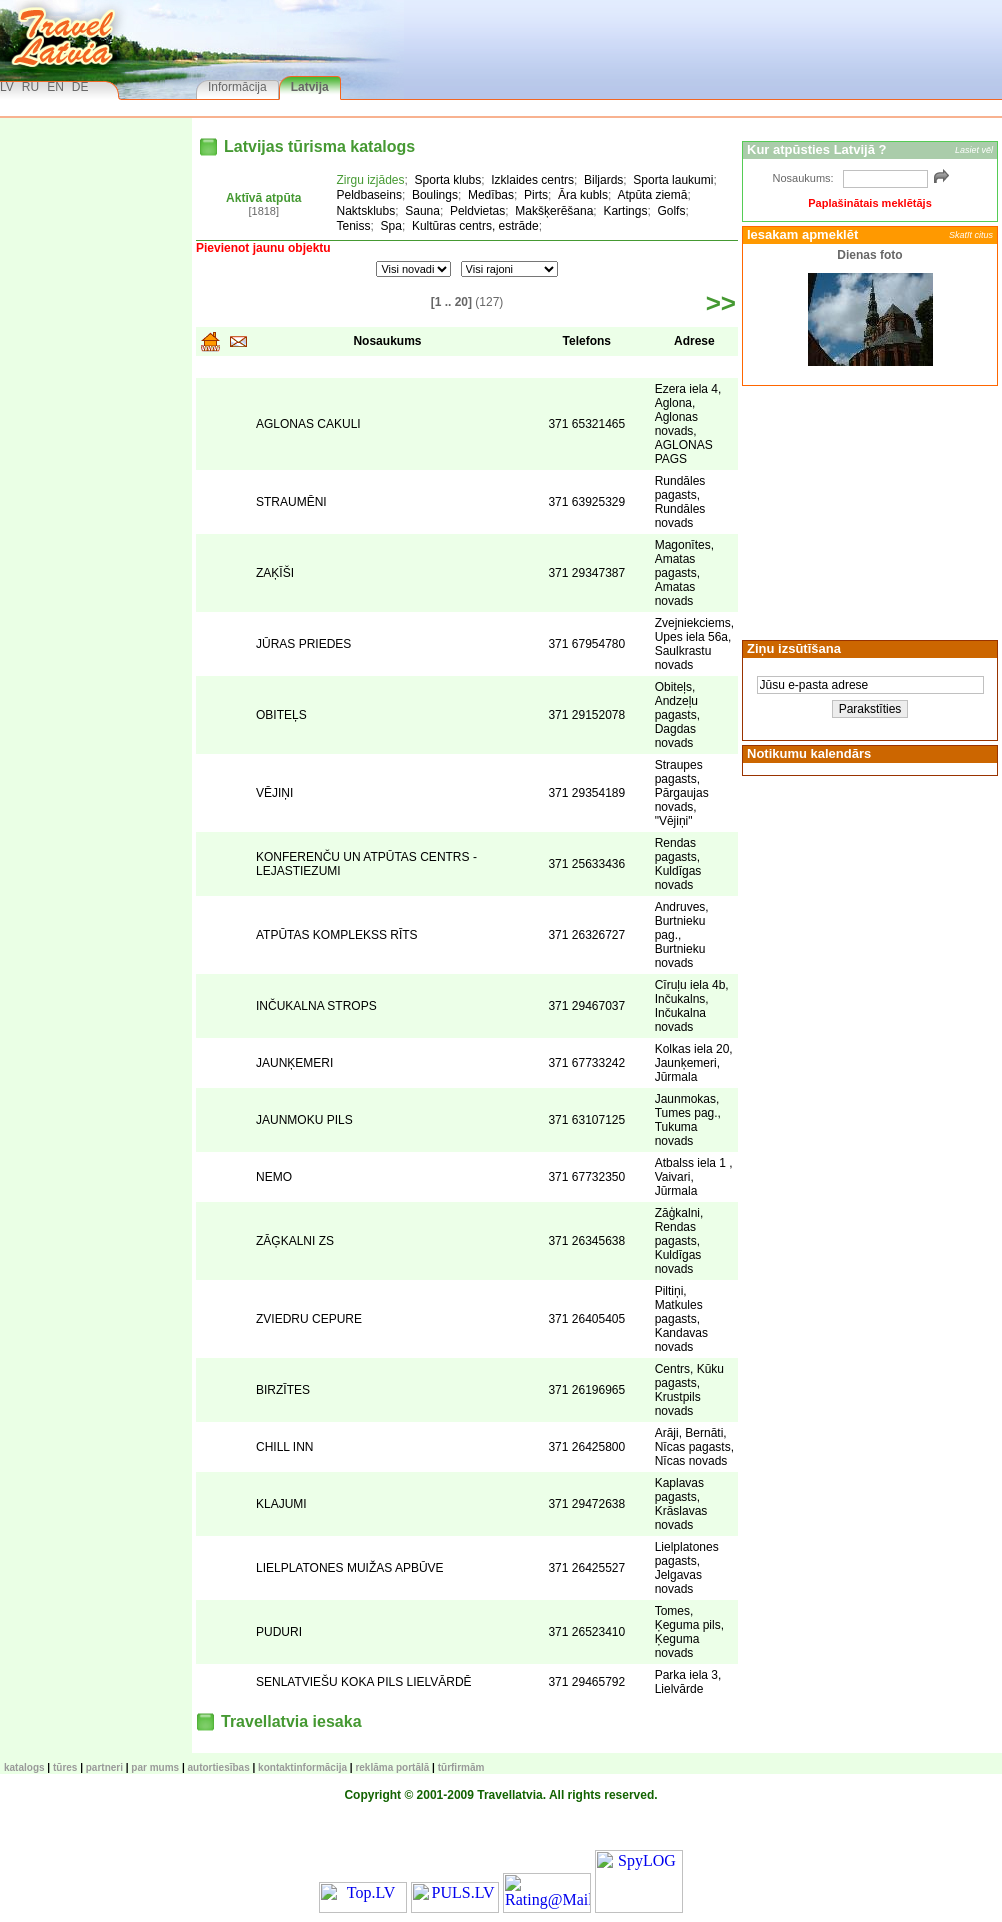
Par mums (155, 1767)
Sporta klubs (448, 180)
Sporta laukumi (673, 180)
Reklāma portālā (392, 1767)
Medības (491, 195)
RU (30, 87)
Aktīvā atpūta (263, 198)
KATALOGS (24, 1767)
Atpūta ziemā (652, 195)
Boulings (435, 195)
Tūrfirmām (461, 1767)
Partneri (104, 1767)
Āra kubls (583, 195)
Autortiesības (219, 1767)
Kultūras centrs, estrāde (475, 226)
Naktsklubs (366, 211)
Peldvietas (477, 211)
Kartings (625, 211)
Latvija (310, 87)
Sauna (422, 211)
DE (80, 87)
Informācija (237, 87)
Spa (391, 226)
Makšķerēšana (554, 211)
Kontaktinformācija (302, 1767)
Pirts (536, 195)
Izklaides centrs (532, 180)
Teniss (354, 226)
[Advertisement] (867, 511)
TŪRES (65, 1767)
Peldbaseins (369, 195)
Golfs (671, 211)
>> (721, 303)
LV (7, 87)
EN (55, 87)
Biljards (603, 180)
